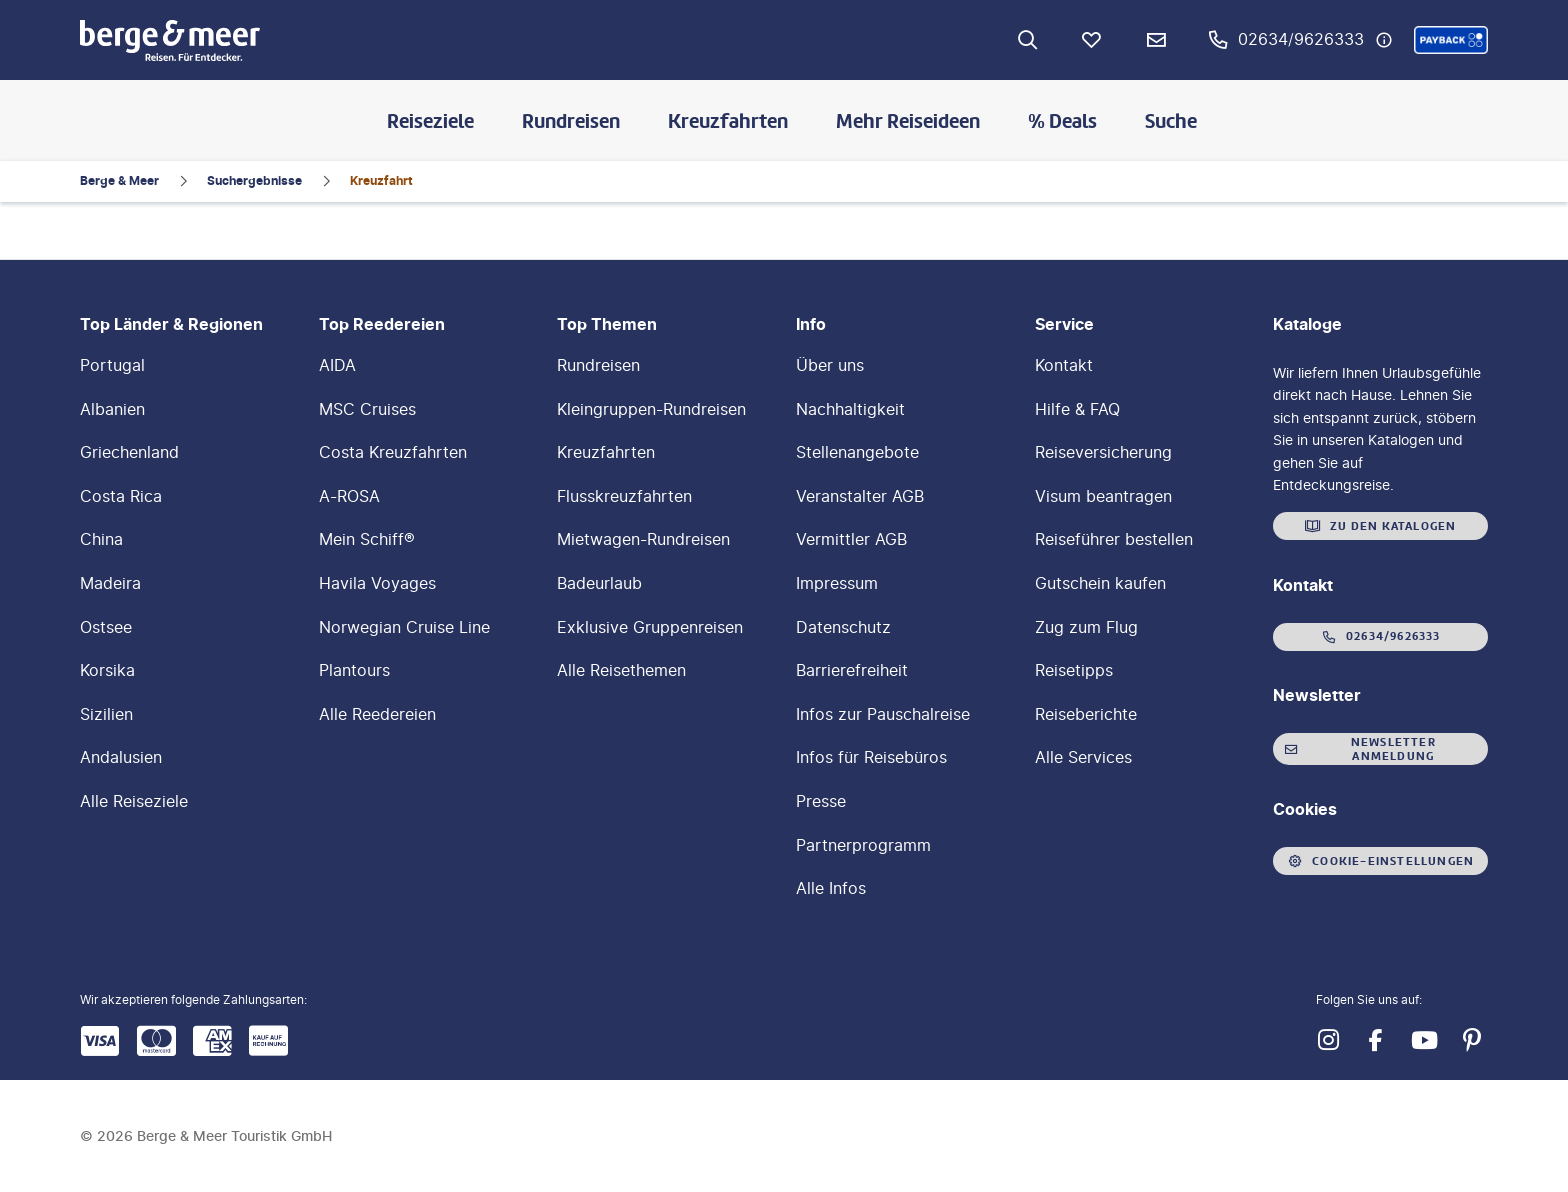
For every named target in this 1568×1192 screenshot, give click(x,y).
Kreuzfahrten (728, 121)
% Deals (1062, 121)
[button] (1451, 40)
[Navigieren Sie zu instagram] (1328, 1040)
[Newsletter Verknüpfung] (1156, 40)
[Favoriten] (1092, 40)
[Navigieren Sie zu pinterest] (1472, 1040)
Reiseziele (430, 121)
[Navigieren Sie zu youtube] (1424, 1040)
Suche (1171, 121)
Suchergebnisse (254, 180)
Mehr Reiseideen (908, 121)
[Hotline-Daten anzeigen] (1384, 40)
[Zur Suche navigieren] (1028, 40)
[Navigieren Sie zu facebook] (1376, 1040)
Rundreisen (571, 121)
